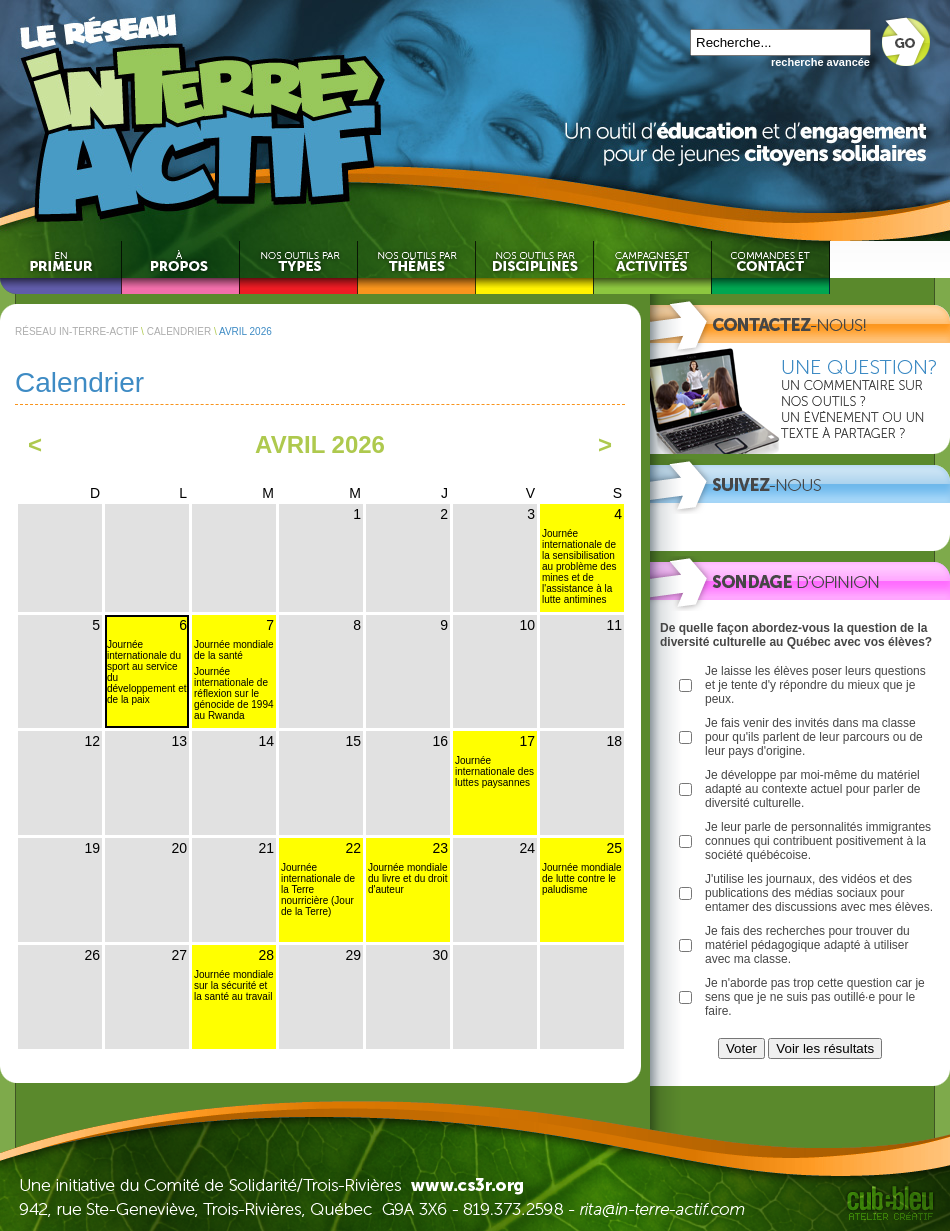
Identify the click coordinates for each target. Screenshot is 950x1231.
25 (614, 848)
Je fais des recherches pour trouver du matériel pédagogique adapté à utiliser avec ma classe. (807, 945)
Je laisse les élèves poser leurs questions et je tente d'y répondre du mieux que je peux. (815, 685)
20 (179, 848)
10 (527, 625)
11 (614, 625)
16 (440, 741)
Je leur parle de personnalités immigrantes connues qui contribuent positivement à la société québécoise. (818, 841)
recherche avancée (820, 62)
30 (440, 955)
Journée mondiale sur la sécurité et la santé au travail (234, 985)
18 (614, 741)
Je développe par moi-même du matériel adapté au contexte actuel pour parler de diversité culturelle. (812, 789)
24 (527, 848)
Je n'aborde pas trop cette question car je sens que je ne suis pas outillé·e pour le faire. (815, 997)
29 (353, 955)
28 (266, 955)
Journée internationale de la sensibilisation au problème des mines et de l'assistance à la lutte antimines (579, 566)
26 (92, 955)
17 (527, 741)
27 (179, 955)
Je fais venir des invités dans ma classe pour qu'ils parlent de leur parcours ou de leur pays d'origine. (814, 737)
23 (440, 848)
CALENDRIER (179, 331)
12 (92, 741)
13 (179, 741)
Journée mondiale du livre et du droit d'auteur (408, 878)
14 (266, 741)
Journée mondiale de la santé (234, 650)
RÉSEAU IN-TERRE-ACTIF (76, 331)
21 (266, 848)
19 (92, 848)
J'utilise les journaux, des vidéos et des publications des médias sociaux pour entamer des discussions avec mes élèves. (819, 893)
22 (353, 848)
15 (353, 741)
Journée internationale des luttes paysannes (494, 771)
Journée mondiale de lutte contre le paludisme (582, 878)
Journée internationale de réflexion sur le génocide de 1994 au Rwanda (234, 693)
